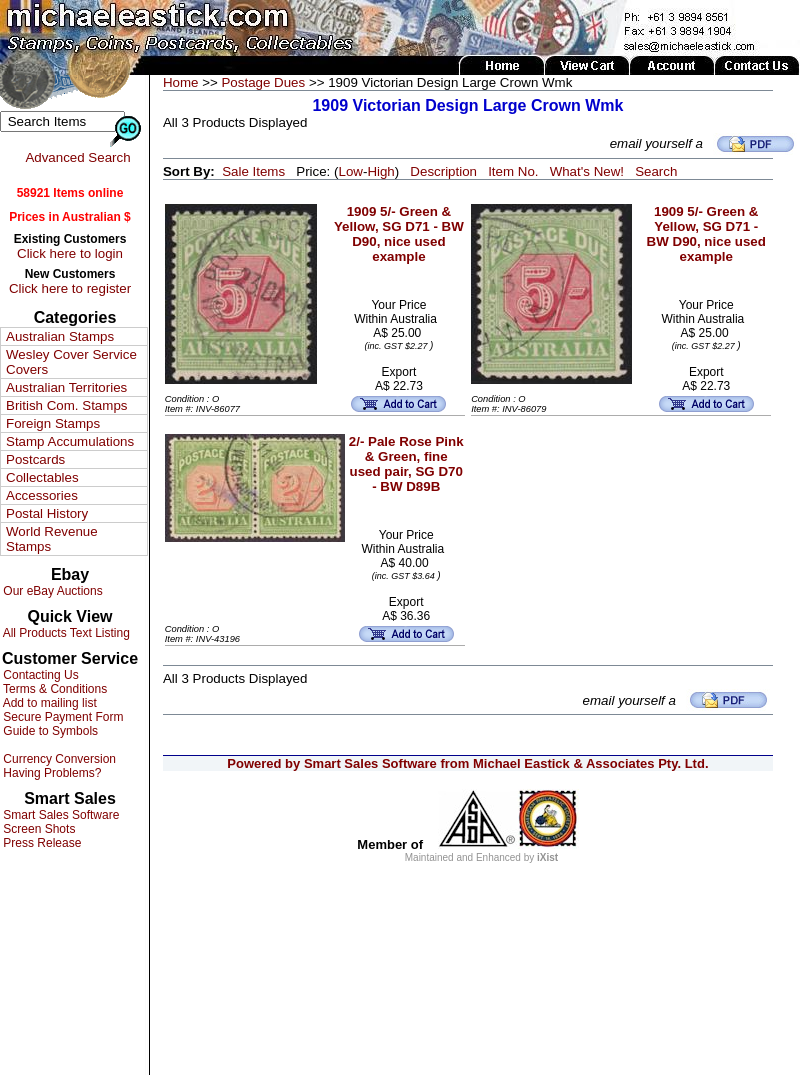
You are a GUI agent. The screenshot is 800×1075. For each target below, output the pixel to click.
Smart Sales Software (59, 815)
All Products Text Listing (65, 633)
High (380, 171)
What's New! (587, 171)
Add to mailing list (48, 703)
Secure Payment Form (61, 717)
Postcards (35, 459)
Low (350, 171)
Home (181, 82)
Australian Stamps (60, 336)
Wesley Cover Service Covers (71, 362)
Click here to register (70, 288)
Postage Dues (263, 82)
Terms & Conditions (53, 689)
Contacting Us (39, 675)
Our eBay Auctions (51, 591)
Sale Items (253, 171)
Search (656, 171)
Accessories (42, 495)
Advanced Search (77, 157)
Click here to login (70, 253)
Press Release (40, 843)
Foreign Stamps (53, 423)
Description (443, 171)
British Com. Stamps (66, 405)
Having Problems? (50, 773)
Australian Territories (66, 387)
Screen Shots (37, 829)
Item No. (513, 171)
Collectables (42, 477)
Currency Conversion (58, 759)
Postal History (47, 513)
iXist (547, 857)
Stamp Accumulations (70, 441)
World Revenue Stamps (52, 539)
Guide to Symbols (49, 731)
